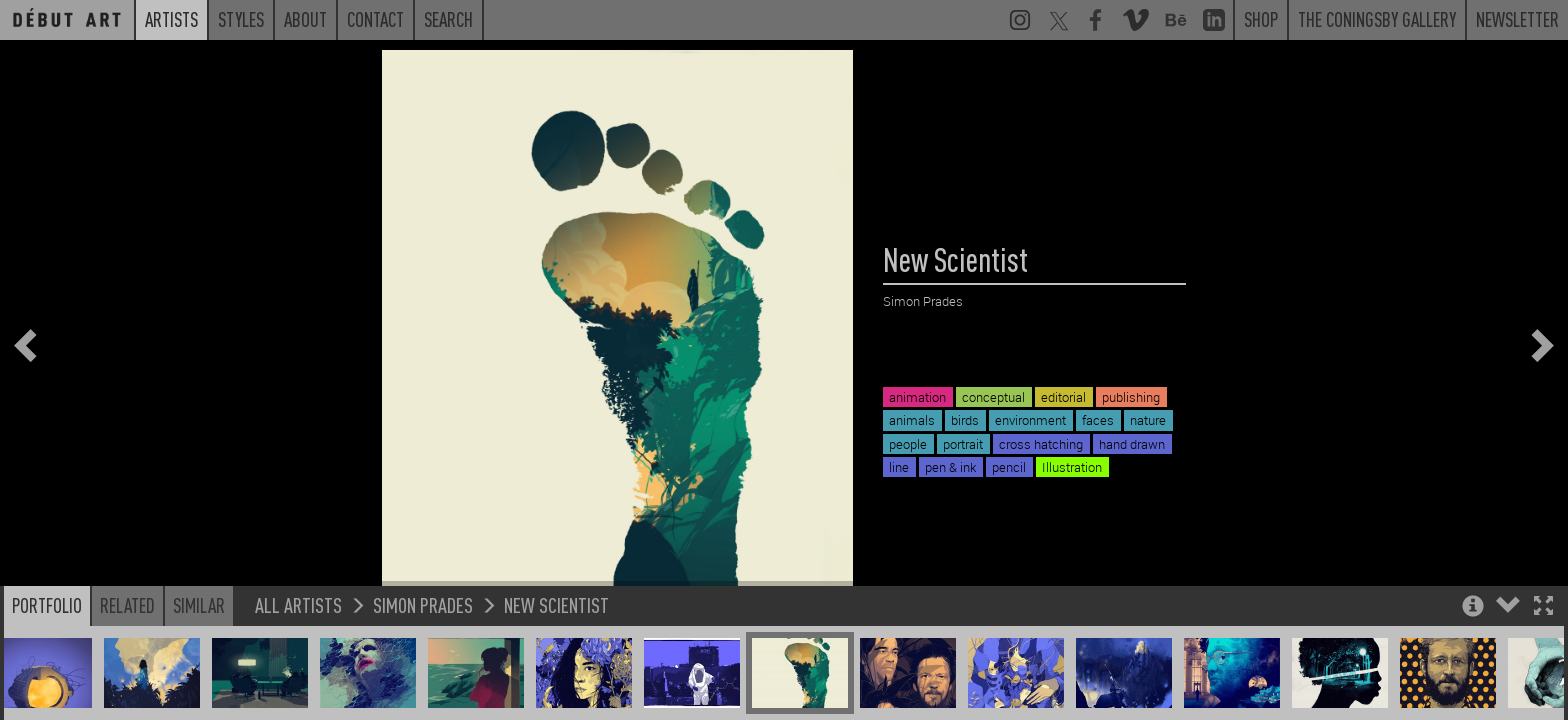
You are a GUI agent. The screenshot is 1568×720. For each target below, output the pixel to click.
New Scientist (556, 604)
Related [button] (127, 605)
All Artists (298, 604)
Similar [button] (199, 605)
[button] (1543, 607)
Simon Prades (423, 604)
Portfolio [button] (47, 605)
